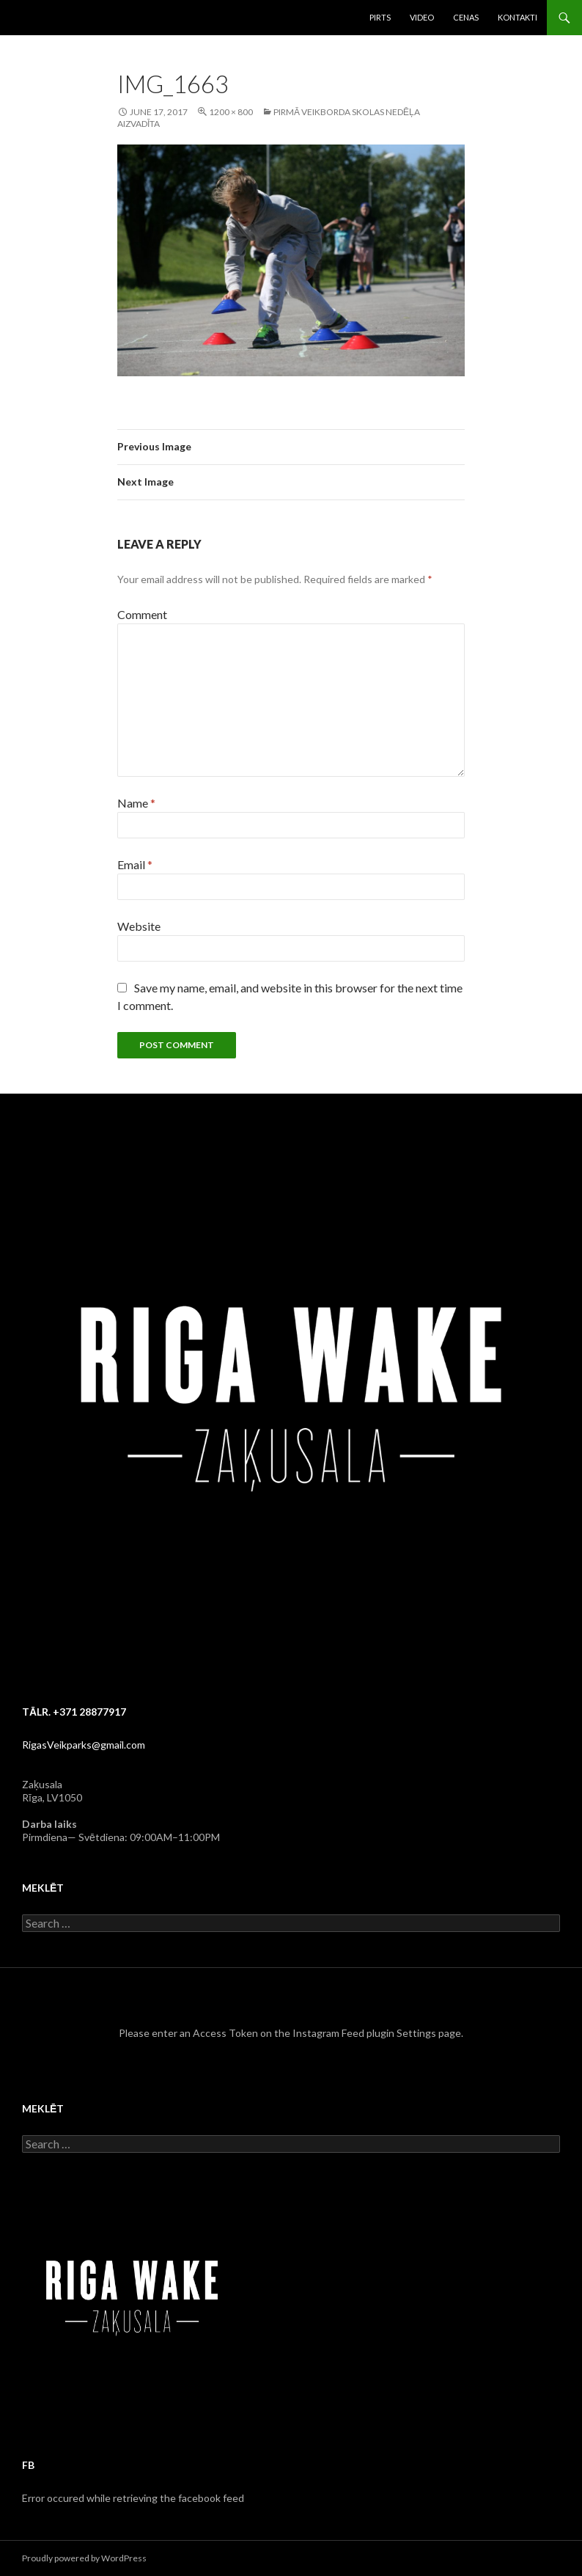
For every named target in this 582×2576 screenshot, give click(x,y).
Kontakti (517, 17)
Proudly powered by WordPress (84, 2558)
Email (134, 864)
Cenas (466, 17)
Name (136, 803)
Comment (142, 614)
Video (422, 17)
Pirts (380, 17)
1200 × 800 (231, 111)
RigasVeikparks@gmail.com (83, 1744)
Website (139, 926)
